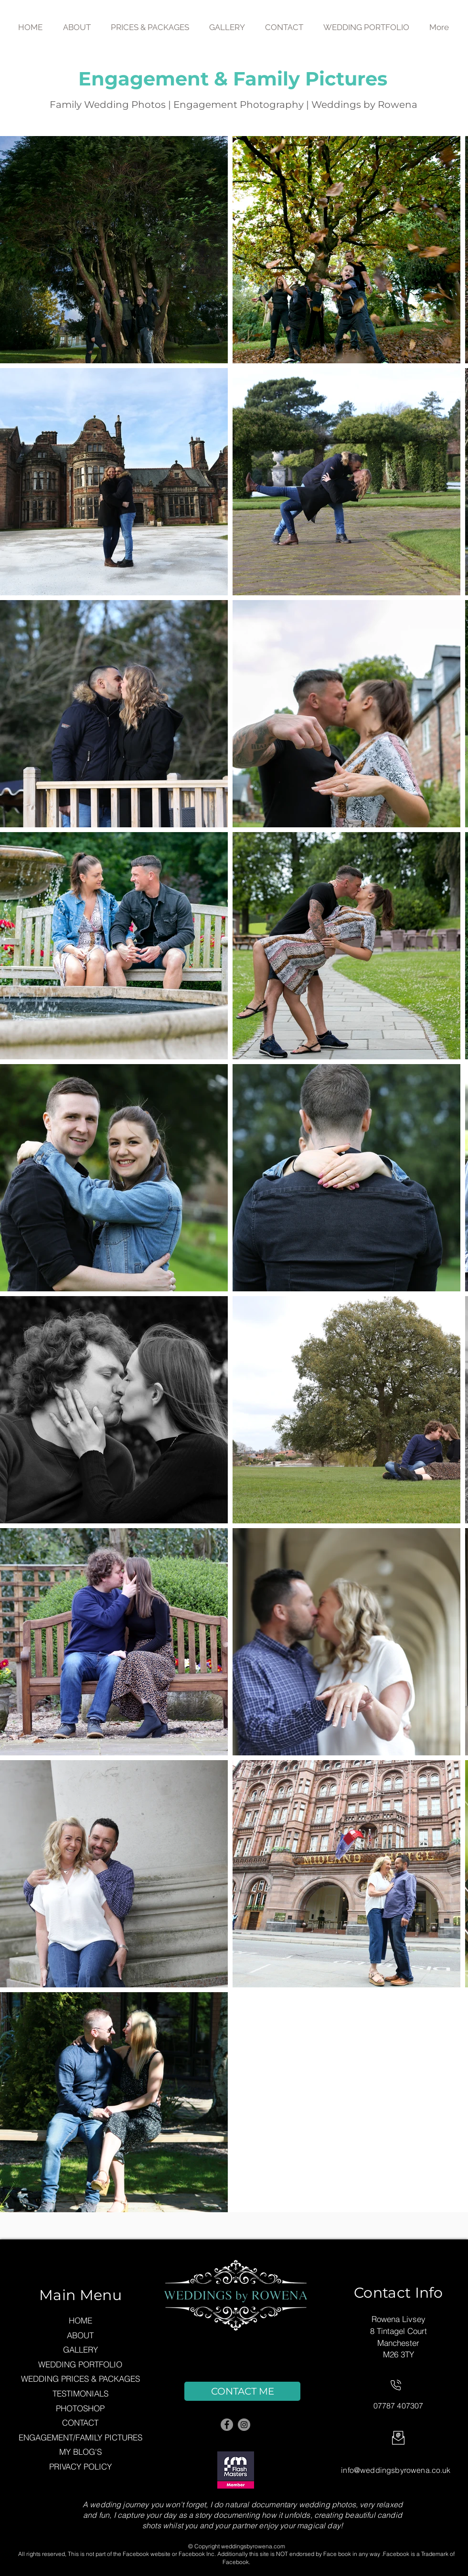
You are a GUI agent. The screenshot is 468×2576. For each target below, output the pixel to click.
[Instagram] (244, 2424)
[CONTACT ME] (242, 2391)
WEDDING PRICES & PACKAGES (80, 2379)
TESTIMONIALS (80, 2393)
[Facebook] (227, 2424)
